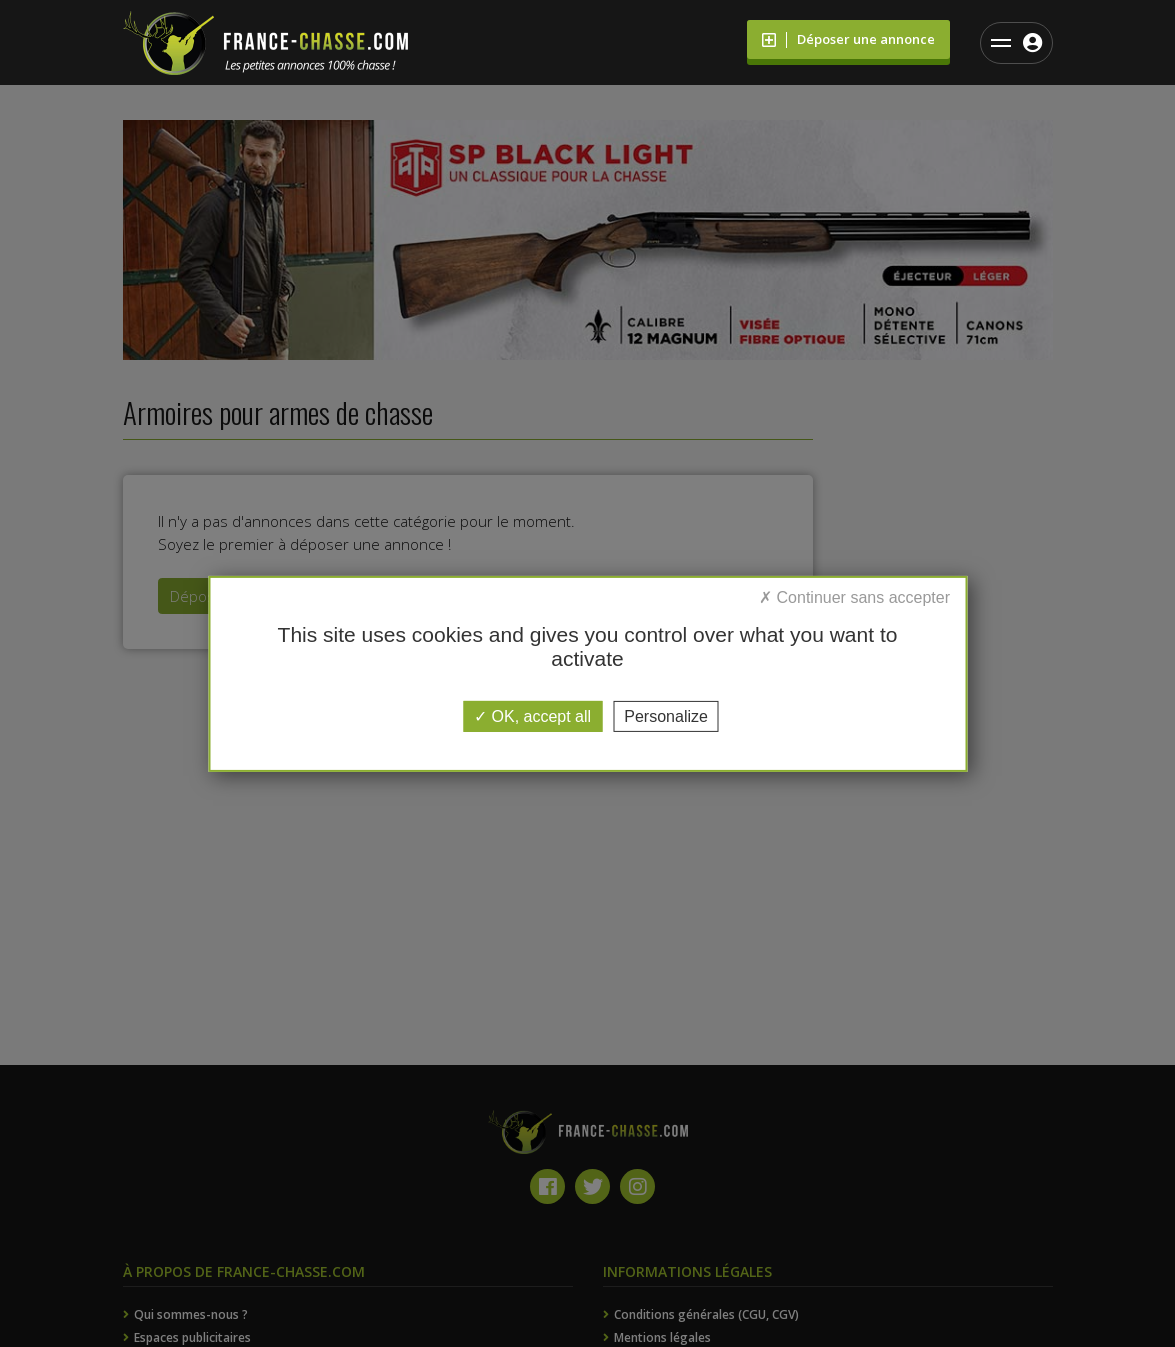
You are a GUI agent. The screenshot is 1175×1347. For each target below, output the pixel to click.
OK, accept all (532, 715)
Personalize (666, 715)
